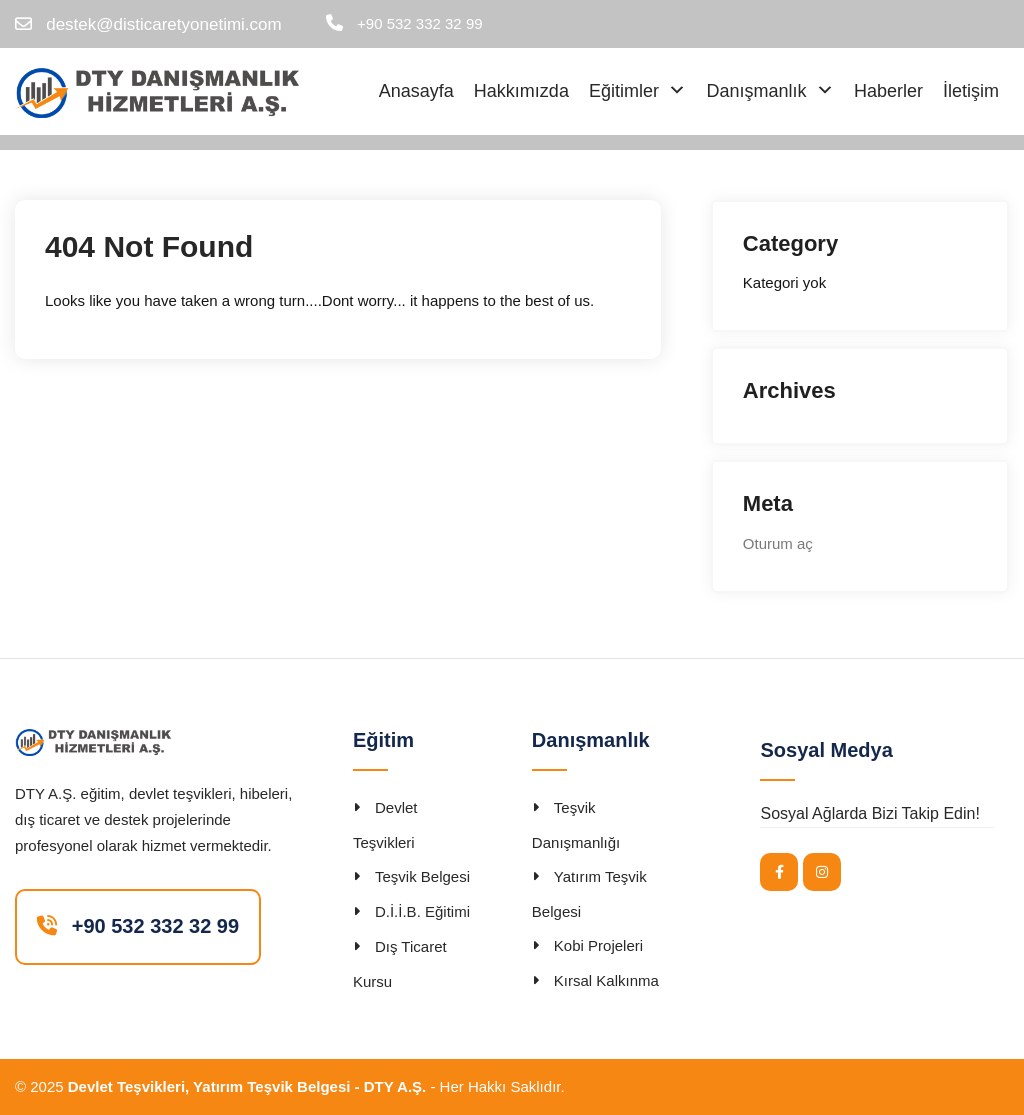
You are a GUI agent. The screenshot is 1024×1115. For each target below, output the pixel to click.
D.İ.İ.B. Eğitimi (422, 911)
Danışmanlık (756, 91)
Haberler (888, 91)
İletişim (971, 91)
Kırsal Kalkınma (606, 980)
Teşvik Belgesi (422, 876)
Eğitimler (624, 91)
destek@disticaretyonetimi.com (164, 24)
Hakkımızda (521, 91)
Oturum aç (778, 543)
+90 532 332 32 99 (420, 23)
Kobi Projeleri (598, 945)
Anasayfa (416, 91)
